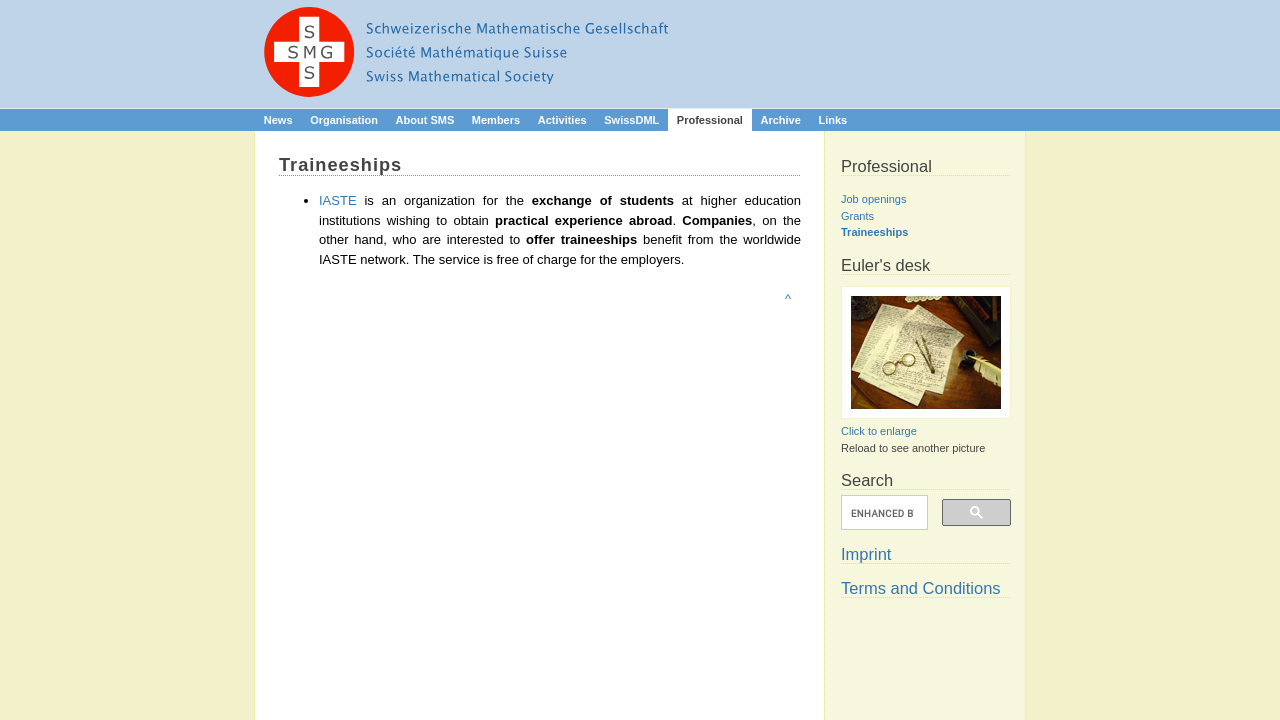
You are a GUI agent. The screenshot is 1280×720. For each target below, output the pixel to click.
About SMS (425, 120)
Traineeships (874, 232)
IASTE (338, 200)
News (278, 120)
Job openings (873, 199)
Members (496, 120)
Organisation (344, 120)
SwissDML (631, 120)
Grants (857, 216)
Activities (562, 120)
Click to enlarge (879, 431)
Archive (780, 120)
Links (832, 120)
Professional (710, 120)
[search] (882, 513)
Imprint (866, 554)
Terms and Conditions (921, 588)
